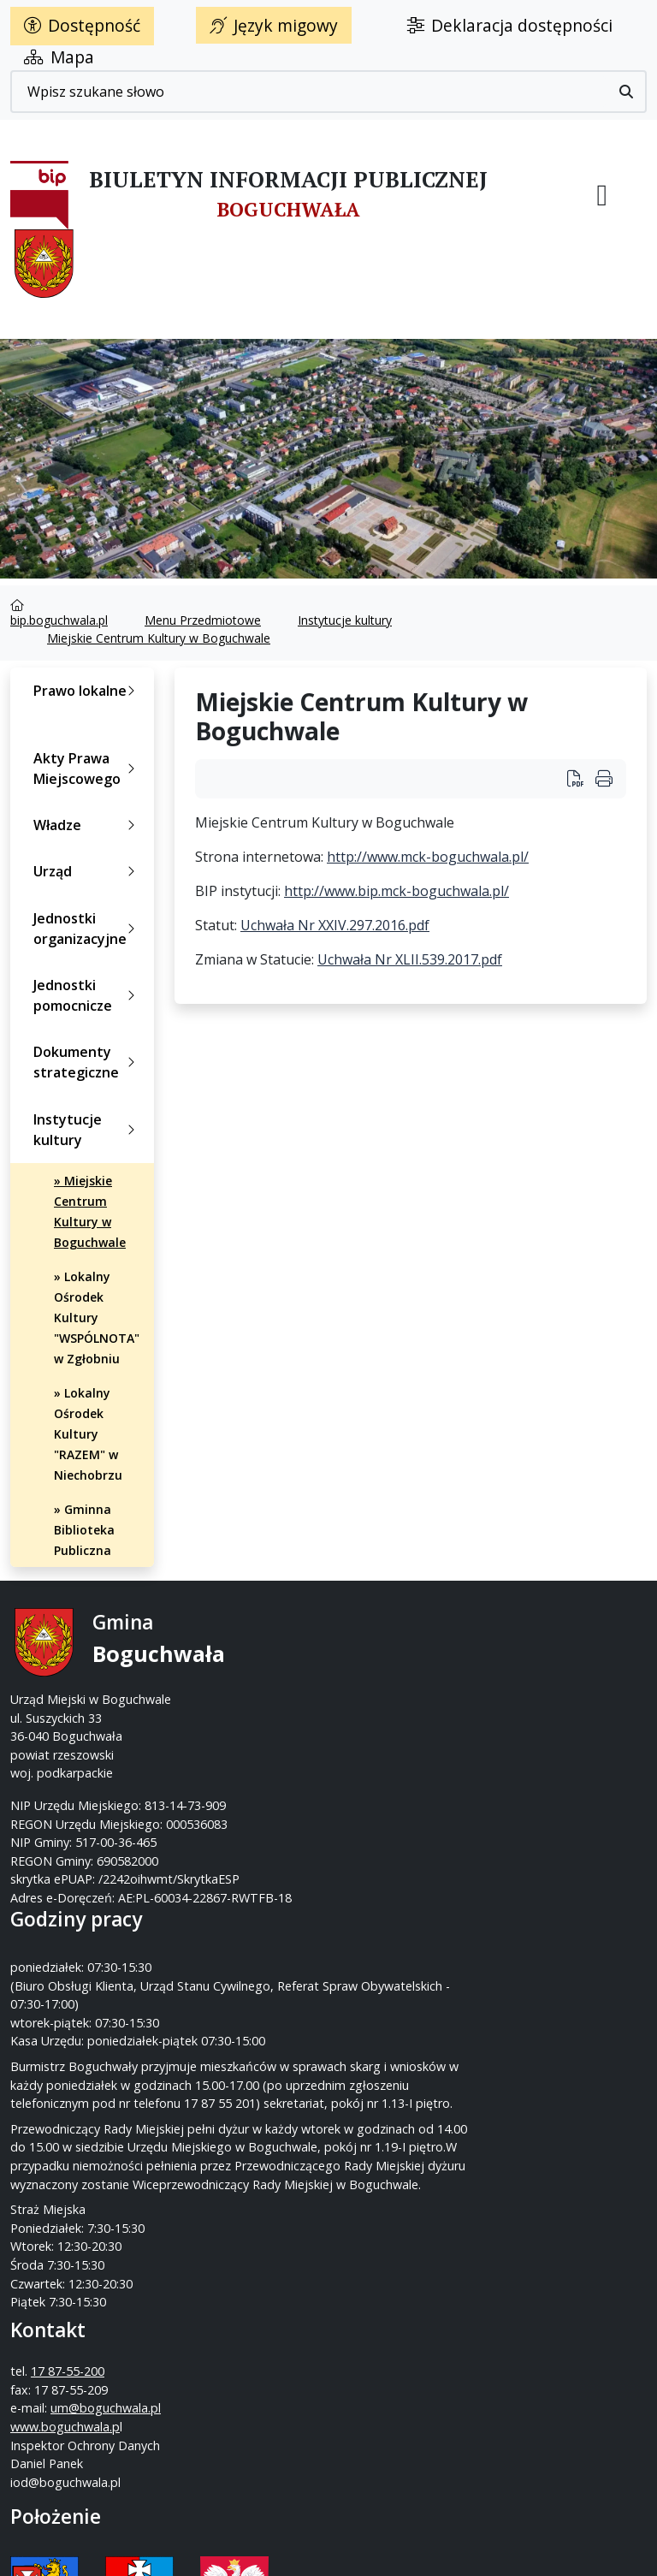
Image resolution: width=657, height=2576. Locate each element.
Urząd (87, 871)
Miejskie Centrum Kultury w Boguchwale (158, 638)
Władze (87, 825)
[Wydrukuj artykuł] (604, 778)
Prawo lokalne (87, 690)
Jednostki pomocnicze (87, 995)
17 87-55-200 (396, 1661)
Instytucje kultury (345, 620)
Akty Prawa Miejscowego (87, 768)
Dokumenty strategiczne (87, 1062)
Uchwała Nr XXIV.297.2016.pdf (334, 925)
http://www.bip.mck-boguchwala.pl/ (396, 890)
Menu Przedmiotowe (203, 620)
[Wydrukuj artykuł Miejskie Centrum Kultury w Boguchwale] (581, 778)
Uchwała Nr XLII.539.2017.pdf (409, 959)
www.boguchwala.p (393, 1735)
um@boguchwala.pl (394, 1716)
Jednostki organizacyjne (87, 928)
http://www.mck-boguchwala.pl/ (428, 856)
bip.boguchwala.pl (59, 620)
